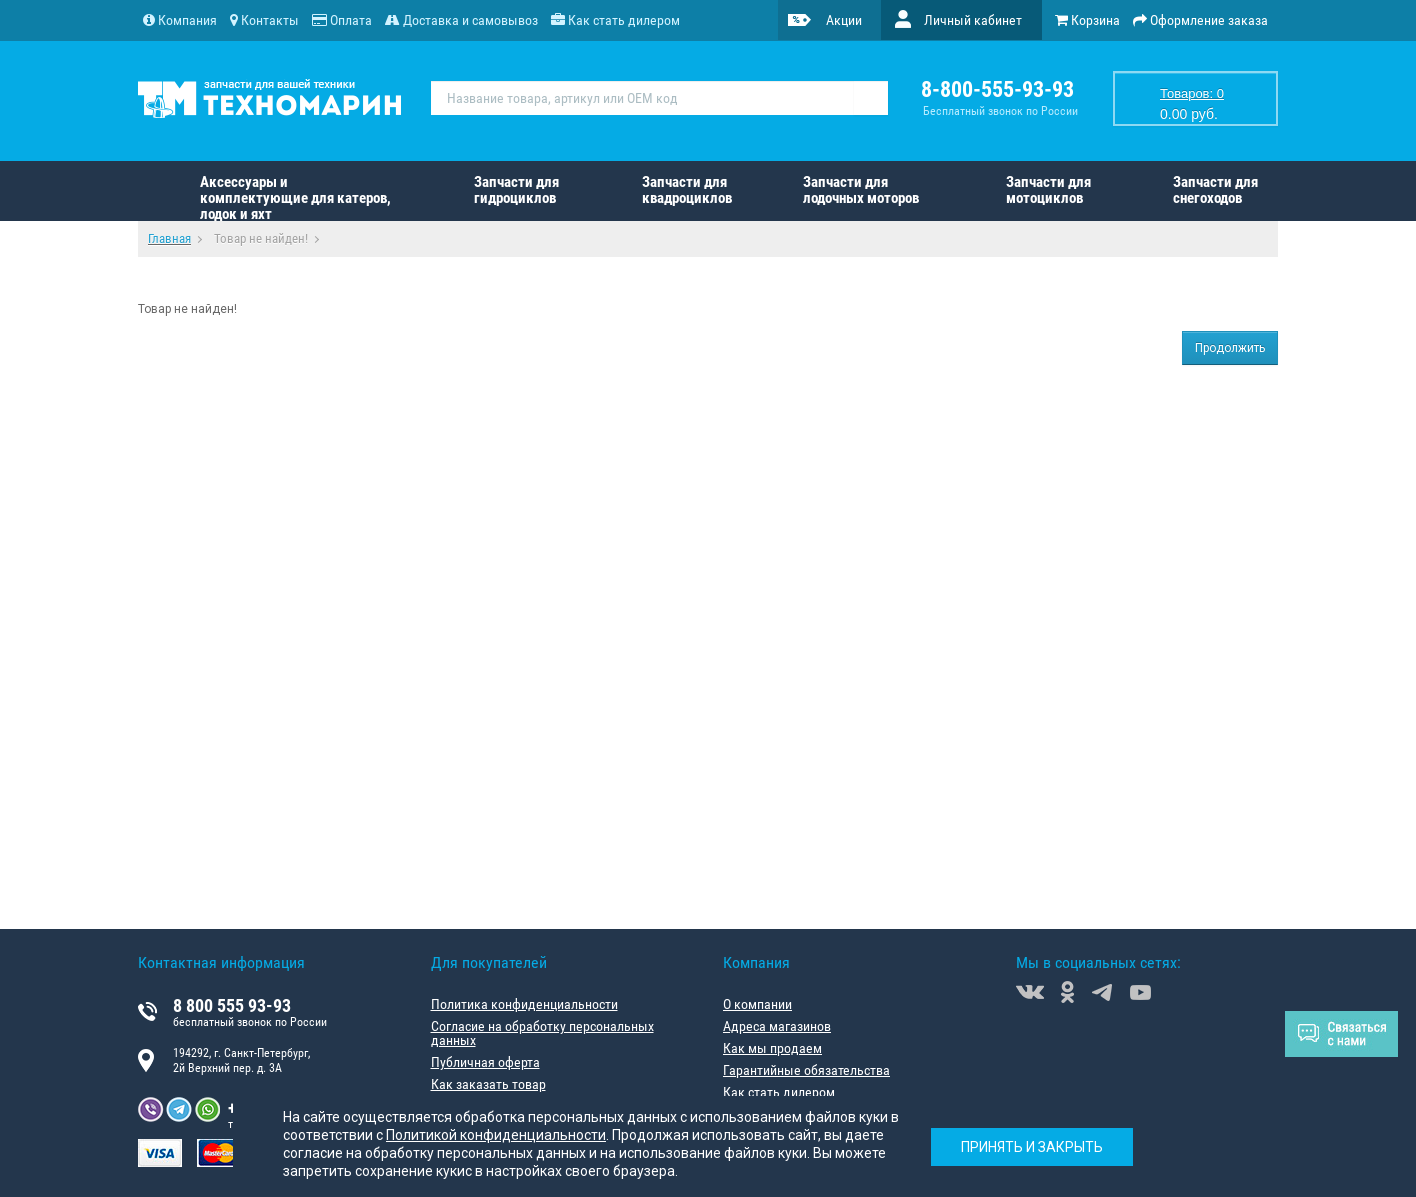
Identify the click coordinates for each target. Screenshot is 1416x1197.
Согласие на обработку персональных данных (542, 1033)
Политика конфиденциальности (524, 1004)
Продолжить (1230, 348)
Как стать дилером (779, 1092)
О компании (757, 1004)
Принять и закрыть (1032, 1147)
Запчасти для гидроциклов (516, 190)
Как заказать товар (488, 1084)
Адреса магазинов (777, 1026)
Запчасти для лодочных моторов (861, 190)
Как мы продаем (772, 1048)
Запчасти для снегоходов (1215, 190)
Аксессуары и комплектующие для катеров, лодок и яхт (295, 197)
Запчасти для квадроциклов (687, 190)
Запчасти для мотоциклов (1048, 190)
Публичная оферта (485, 1062)
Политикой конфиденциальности (496, 1135)
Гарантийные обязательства (806, 1070)
